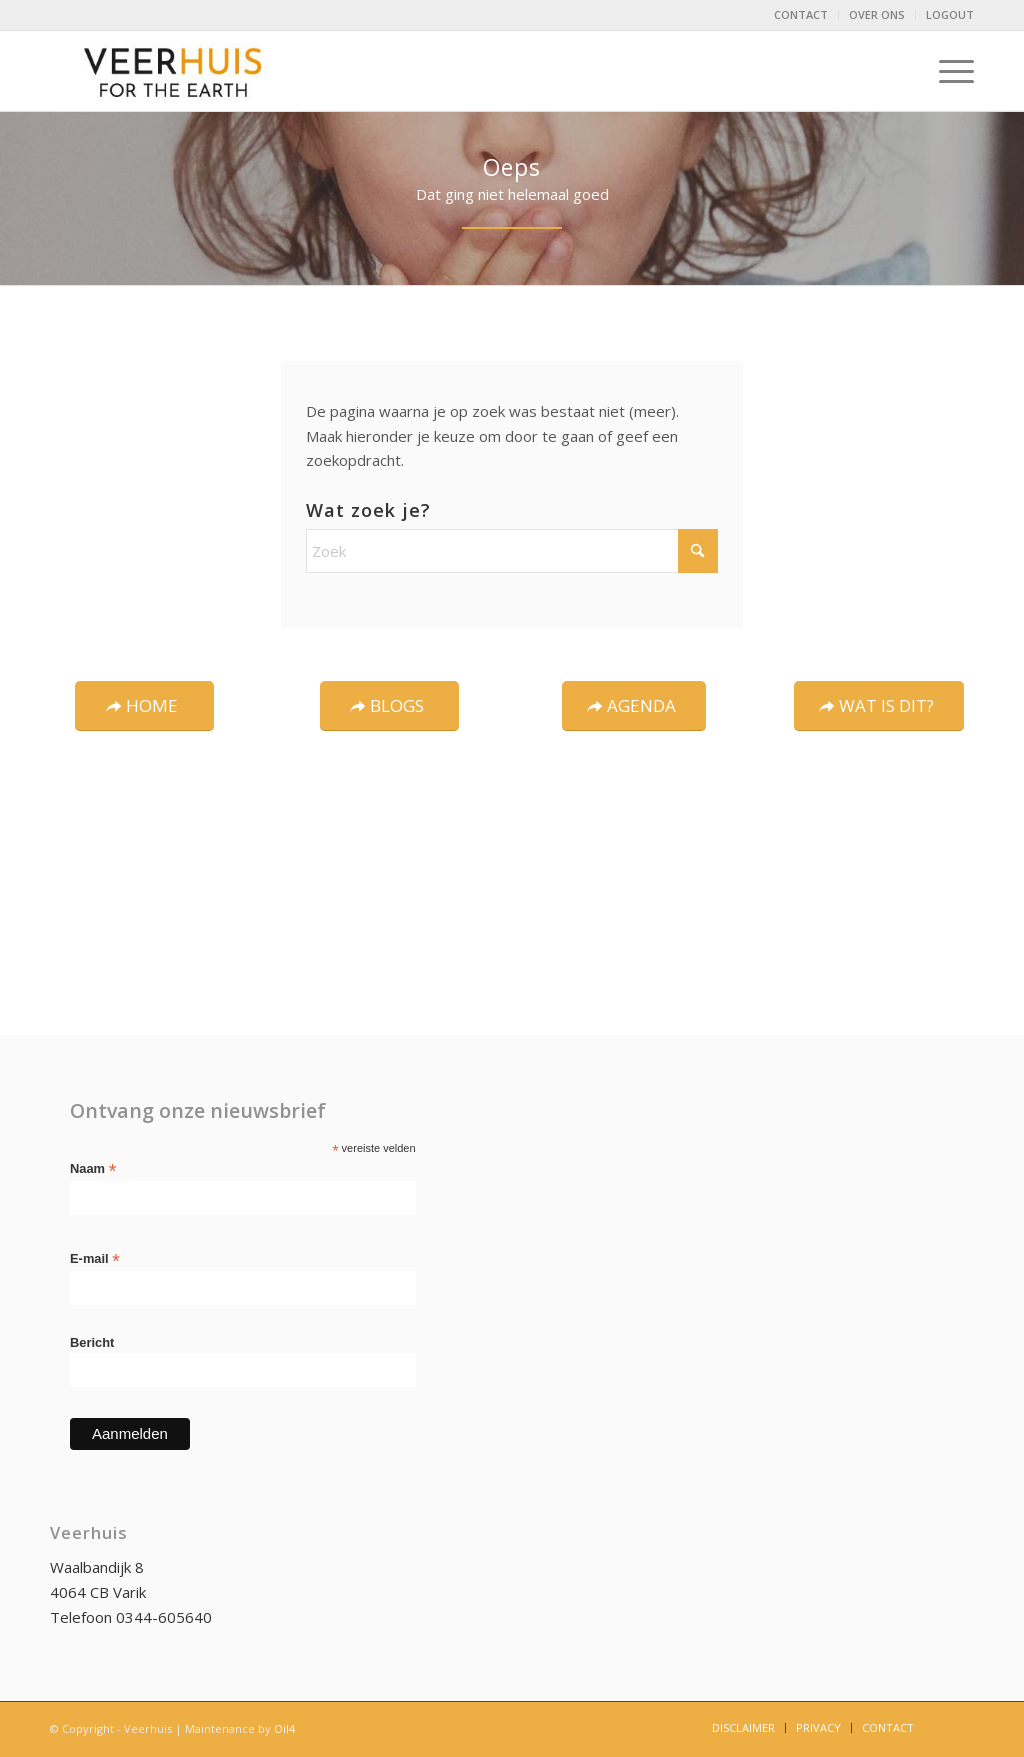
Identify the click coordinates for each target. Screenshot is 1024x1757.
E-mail (95, 1259)
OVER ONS (877, 14)
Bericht (92, 1342)
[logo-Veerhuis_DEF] (175, 71)
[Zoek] (512, 551)
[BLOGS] (389, 706)
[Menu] (950, 71)
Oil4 (284, 1728)
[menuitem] (801, 15)
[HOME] (144, 706)
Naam (93, 1169)
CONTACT (801, 14)
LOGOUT (950, 14)
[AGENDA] (634, 706)
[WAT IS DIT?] (879, 706)
